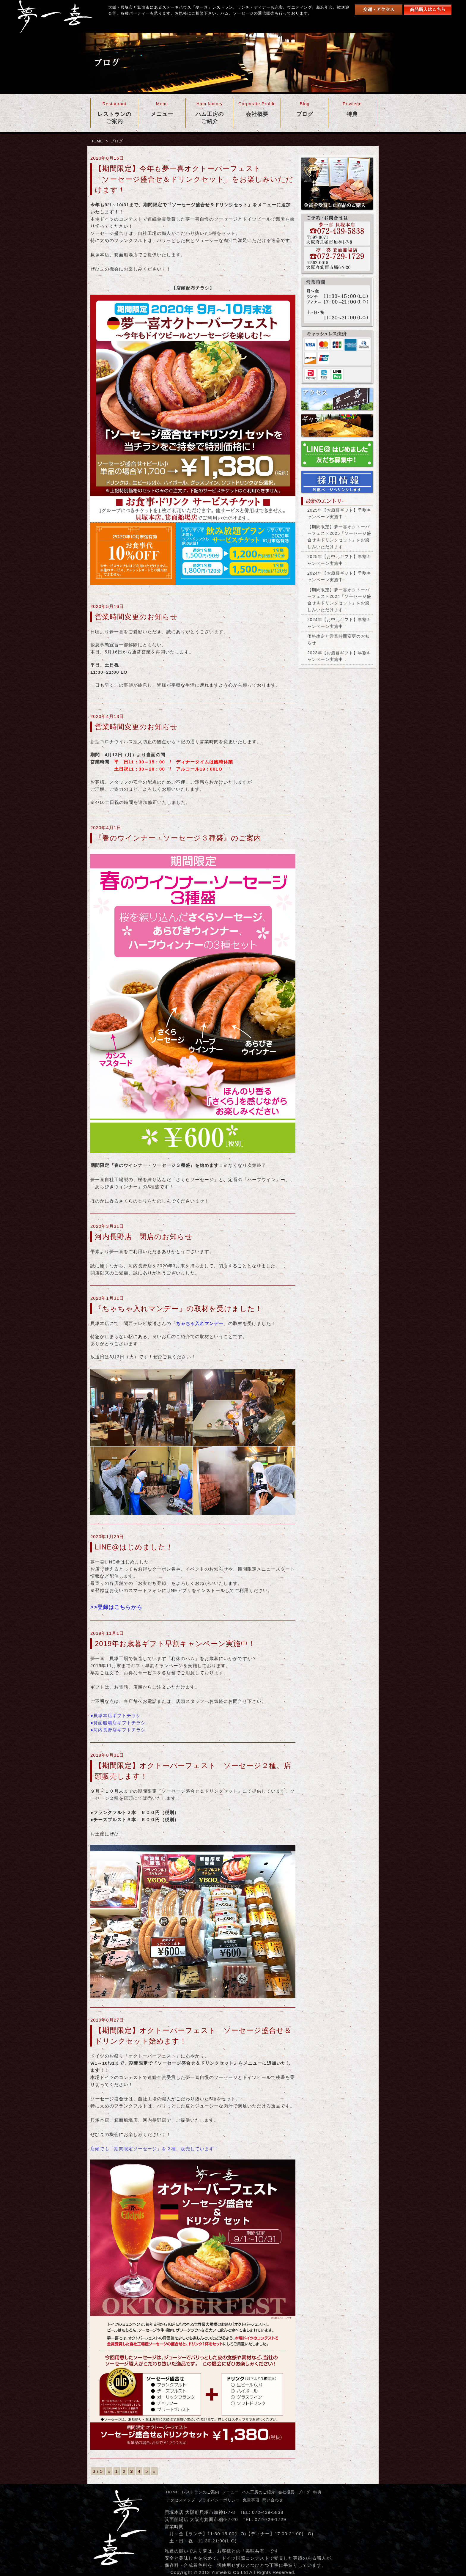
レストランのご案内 (200, 2492)
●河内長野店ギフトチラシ (118, 1729)
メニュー (230, 2492)
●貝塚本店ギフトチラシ (115, 1715)
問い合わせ (272, 2500)
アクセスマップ (180, 2500)
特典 (317, 2492)
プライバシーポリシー (219, 2500)
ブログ (304, 2492)
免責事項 (251, 2500)
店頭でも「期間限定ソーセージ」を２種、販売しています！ (154, 2148)
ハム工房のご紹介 (258, 2492)
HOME (96, 141)
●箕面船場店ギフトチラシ (118, 1722)
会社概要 (286, 2492)
